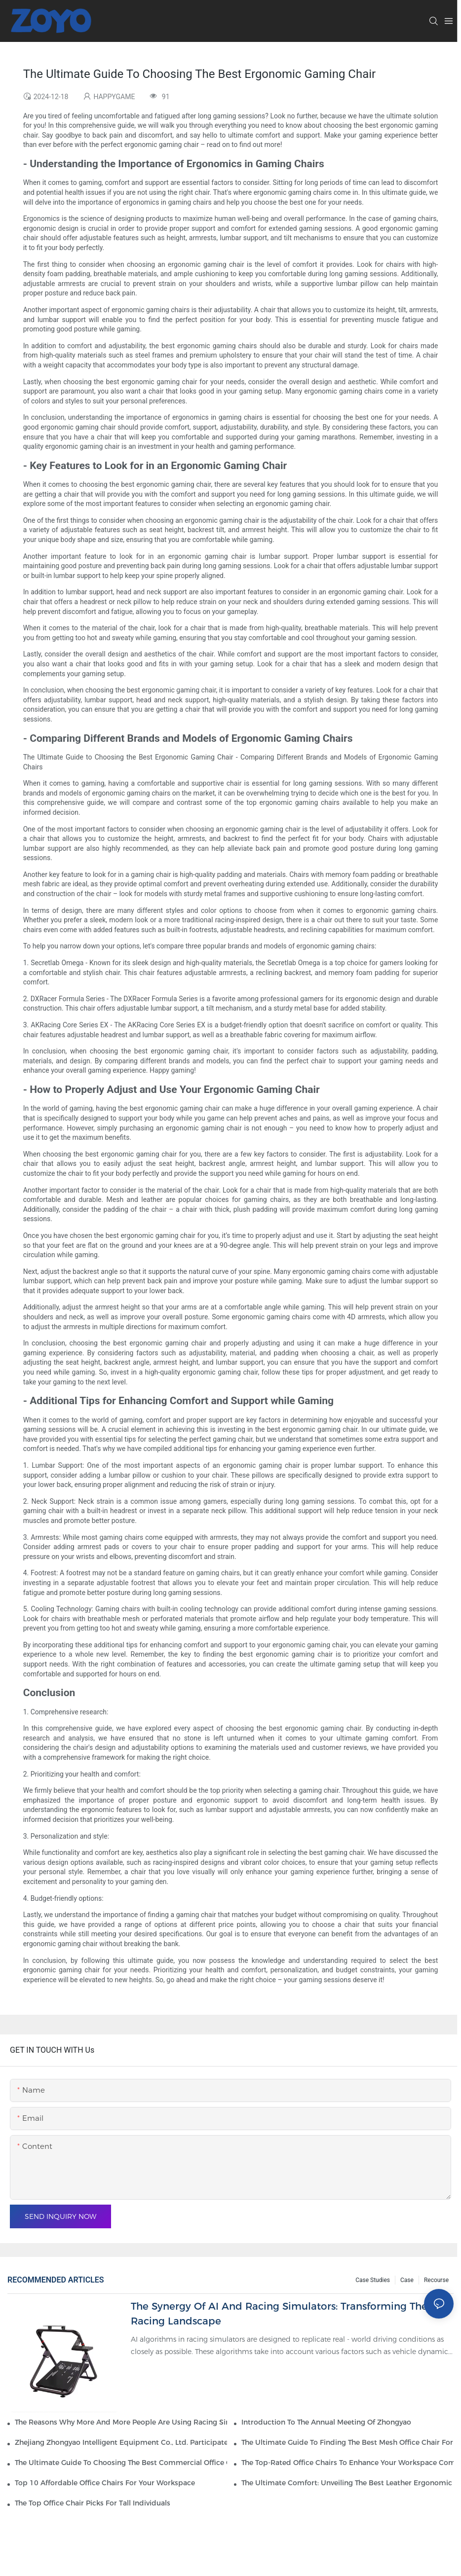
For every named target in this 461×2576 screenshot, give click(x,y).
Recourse (436, 2280)
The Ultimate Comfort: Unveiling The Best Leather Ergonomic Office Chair (347, 2482)
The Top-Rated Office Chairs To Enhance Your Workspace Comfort (347, 2462)
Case (407, 2280)
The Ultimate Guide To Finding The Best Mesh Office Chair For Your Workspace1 (347, 2442)
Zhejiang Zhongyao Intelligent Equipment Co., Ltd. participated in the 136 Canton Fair (121, 2442)
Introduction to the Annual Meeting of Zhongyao (326, 2422)
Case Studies (372, 2280)
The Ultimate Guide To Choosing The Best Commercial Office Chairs (121, 2462)
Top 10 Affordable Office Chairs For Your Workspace (105, 2482)
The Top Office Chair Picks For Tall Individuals (92, 2503)
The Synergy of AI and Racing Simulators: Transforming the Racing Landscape (279, 2313)
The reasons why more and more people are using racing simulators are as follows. (121, 2422)
